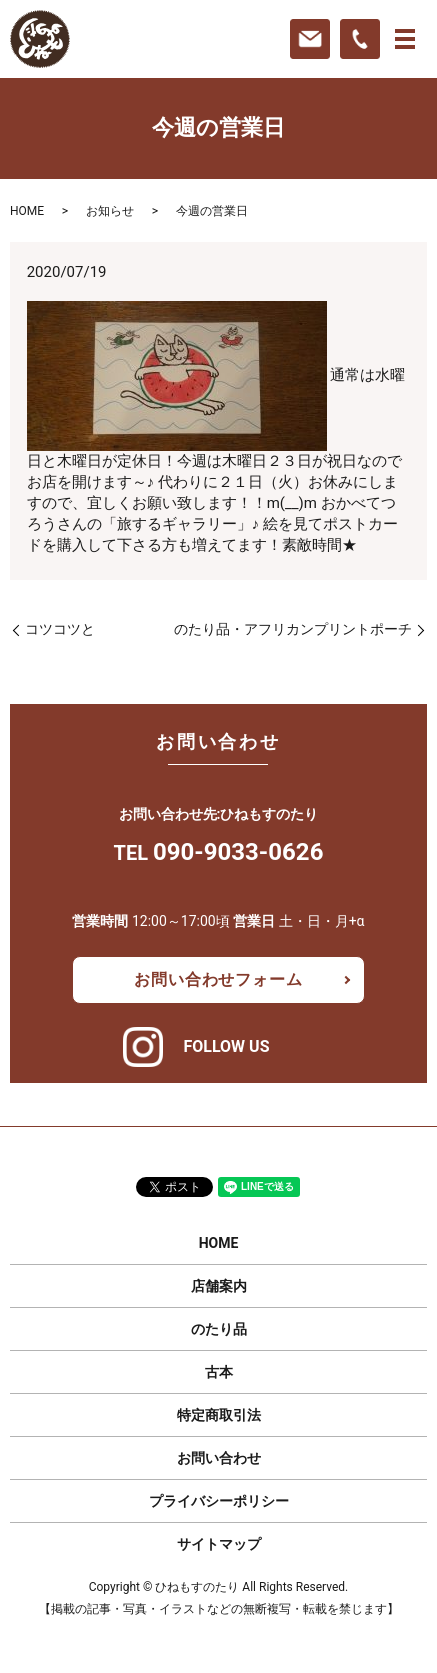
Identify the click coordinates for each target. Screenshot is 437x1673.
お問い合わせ (219, 1458)
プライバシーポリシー (219, 1501)
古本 (219, 1372)
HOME (27, 211)
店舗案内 (219, 1286)
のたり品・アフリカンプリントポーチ (293, 629)
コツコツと (60, 629)
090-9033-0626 (238, 852)
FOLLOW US (226, 1046)
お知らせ (110, 211)
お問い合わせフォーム (218, 979)
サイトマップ (219, 1544)
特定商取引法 (219, 1415)
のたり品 (219, 1329)
